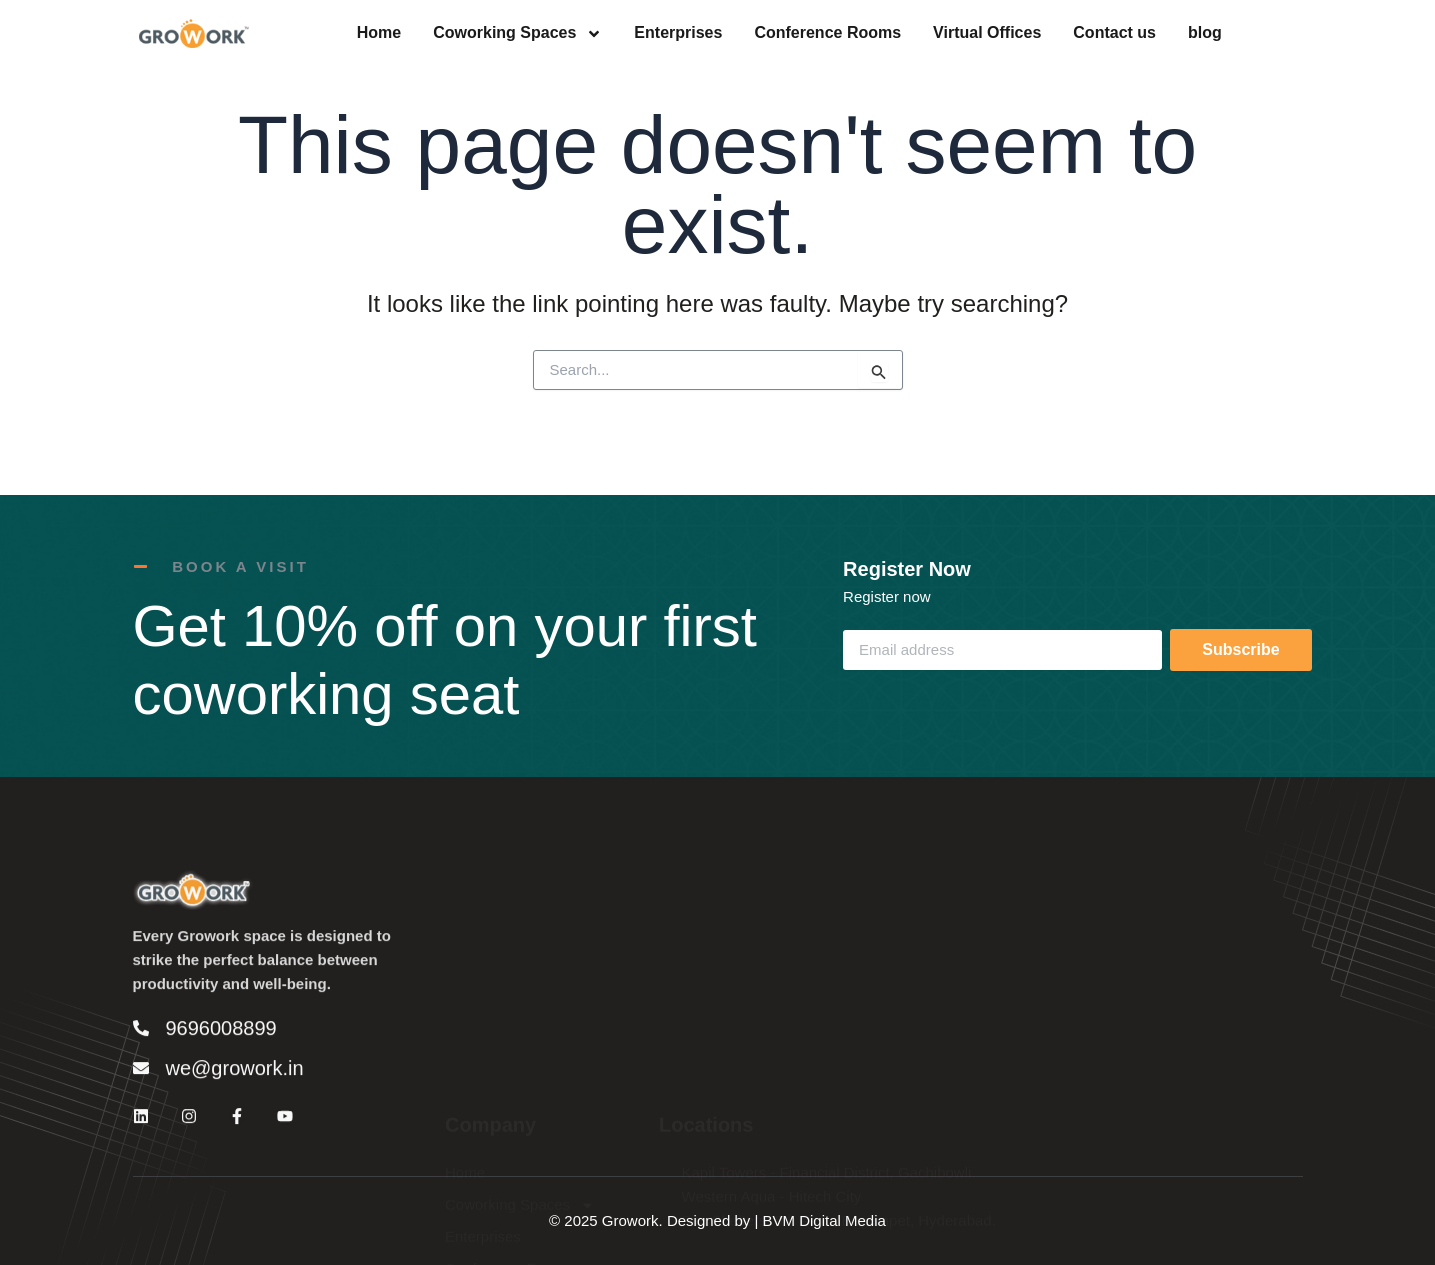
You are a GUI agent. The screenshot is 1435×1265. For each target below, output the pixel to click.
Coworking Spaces (517, 34)
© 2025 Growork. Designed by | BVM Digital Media (717, 1220)
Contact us (1114, 34)
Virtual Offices (987, 34)
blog (1205, 34)
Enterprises (678, 34)
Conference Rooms (827, 34)
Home (379, 34)
